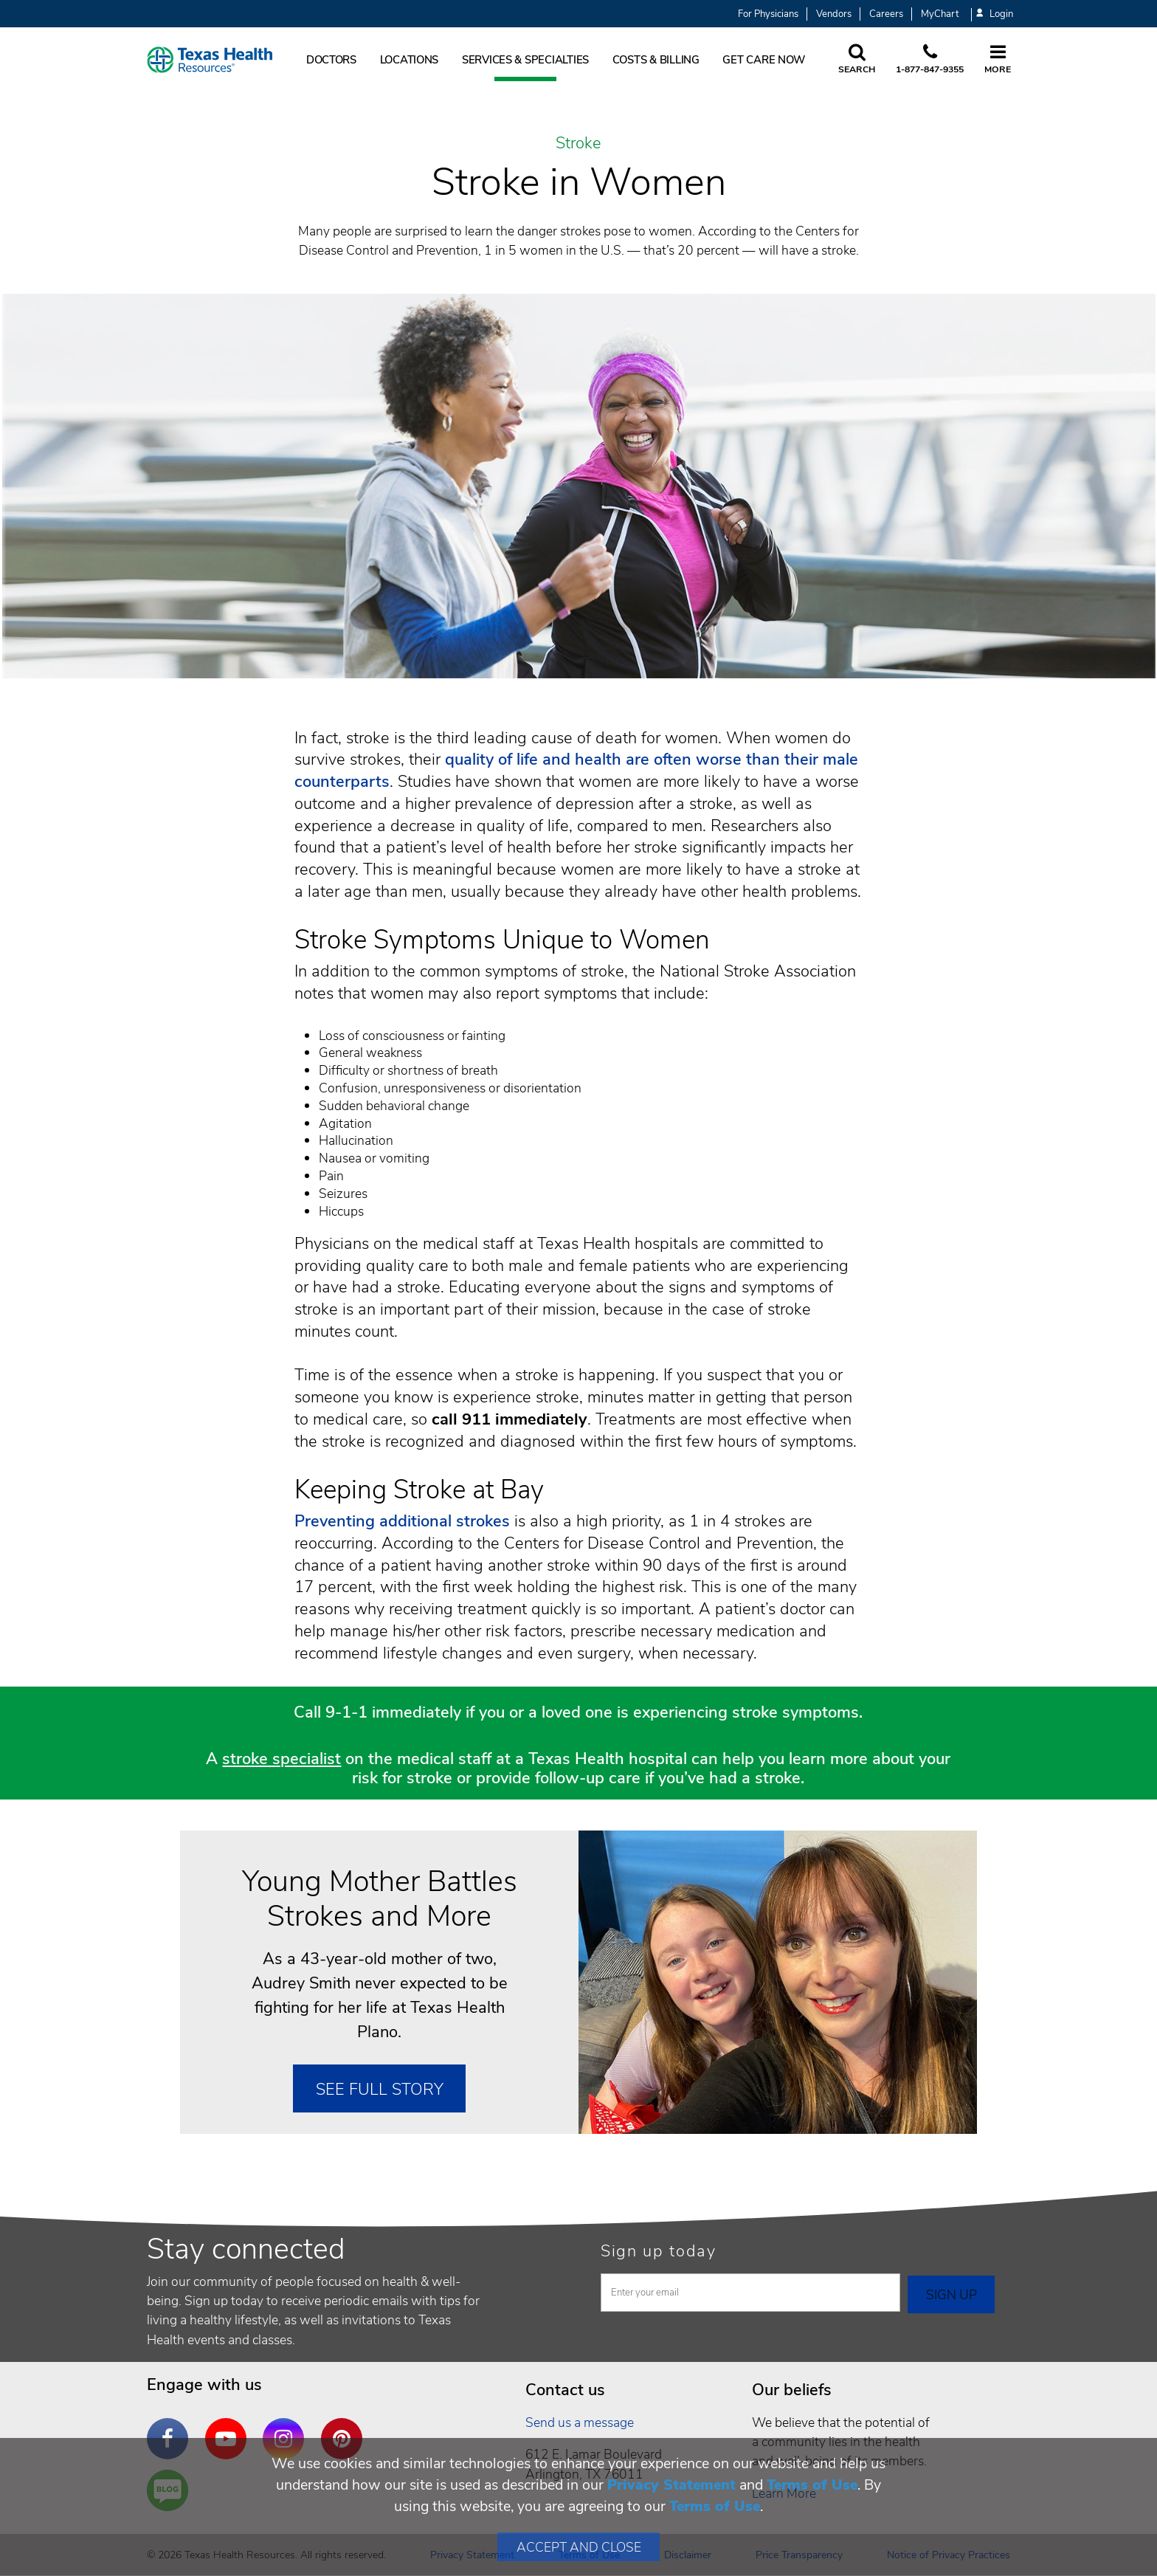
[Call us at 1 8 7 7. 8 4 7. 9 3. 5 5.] (929, 60)
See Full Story (379, 2090)
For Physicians (768, 14)
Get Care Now (763, 59)
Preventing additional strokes (402, 1521)
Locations (409, 59)
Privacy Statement (671, 2485)
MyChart (940, 14)
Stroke (578, 144)
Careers (886, 14)
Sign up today (658, 2251)
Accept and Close (579, 2547)
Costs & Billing (656, 59)
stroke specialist (281, 1759)
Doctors (331, 59)
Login (994, 14)
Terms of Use (812, 2485)
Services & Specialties (525, 59)
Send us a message (579, 2422)
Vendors (834, 14)
